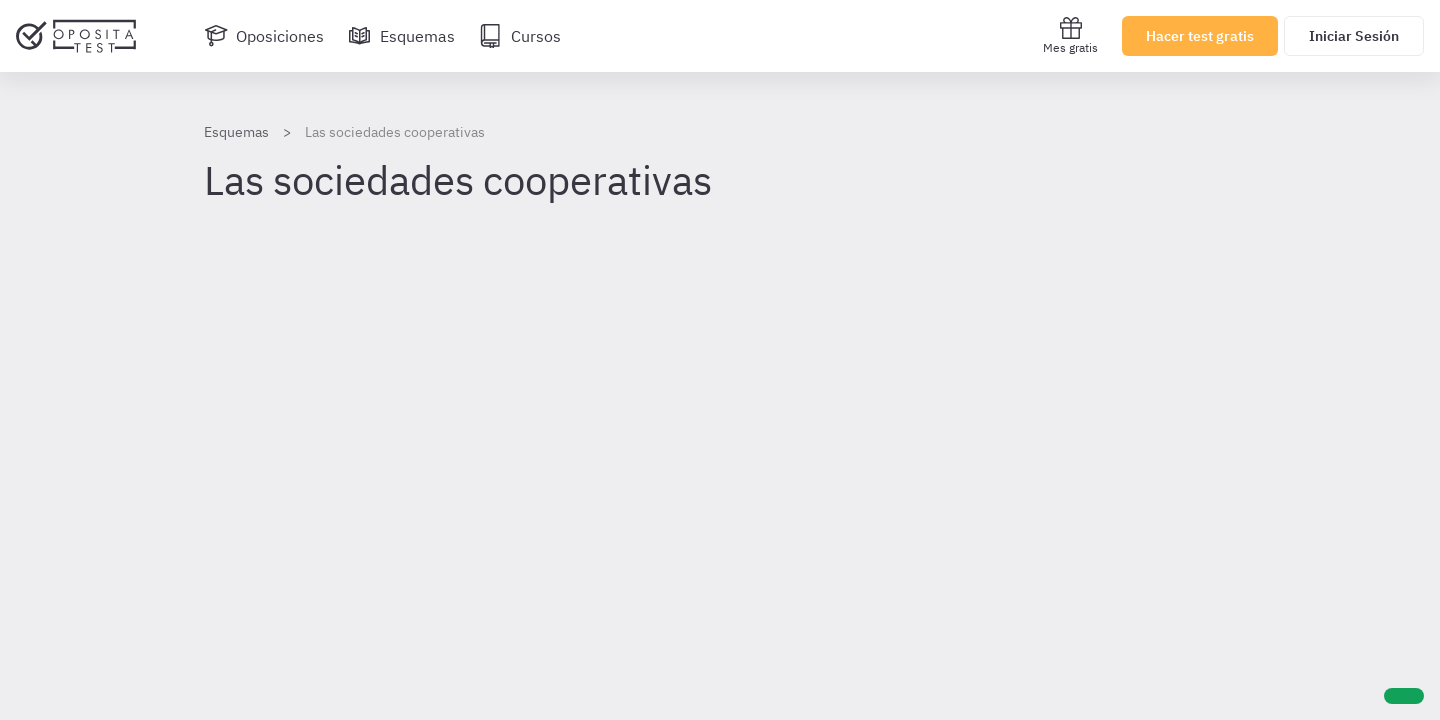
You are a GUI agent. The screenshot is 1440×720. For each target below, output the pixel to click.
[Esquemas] (401, 36)
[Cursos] (520, 36)
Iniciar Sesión (1354, 36)
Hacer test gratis (1200, 36)
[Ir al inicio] (76, 36)
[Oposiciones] (264, 36)
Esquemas (236, 132)
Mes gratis (1070, 35)
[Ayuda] (1404, 696)
